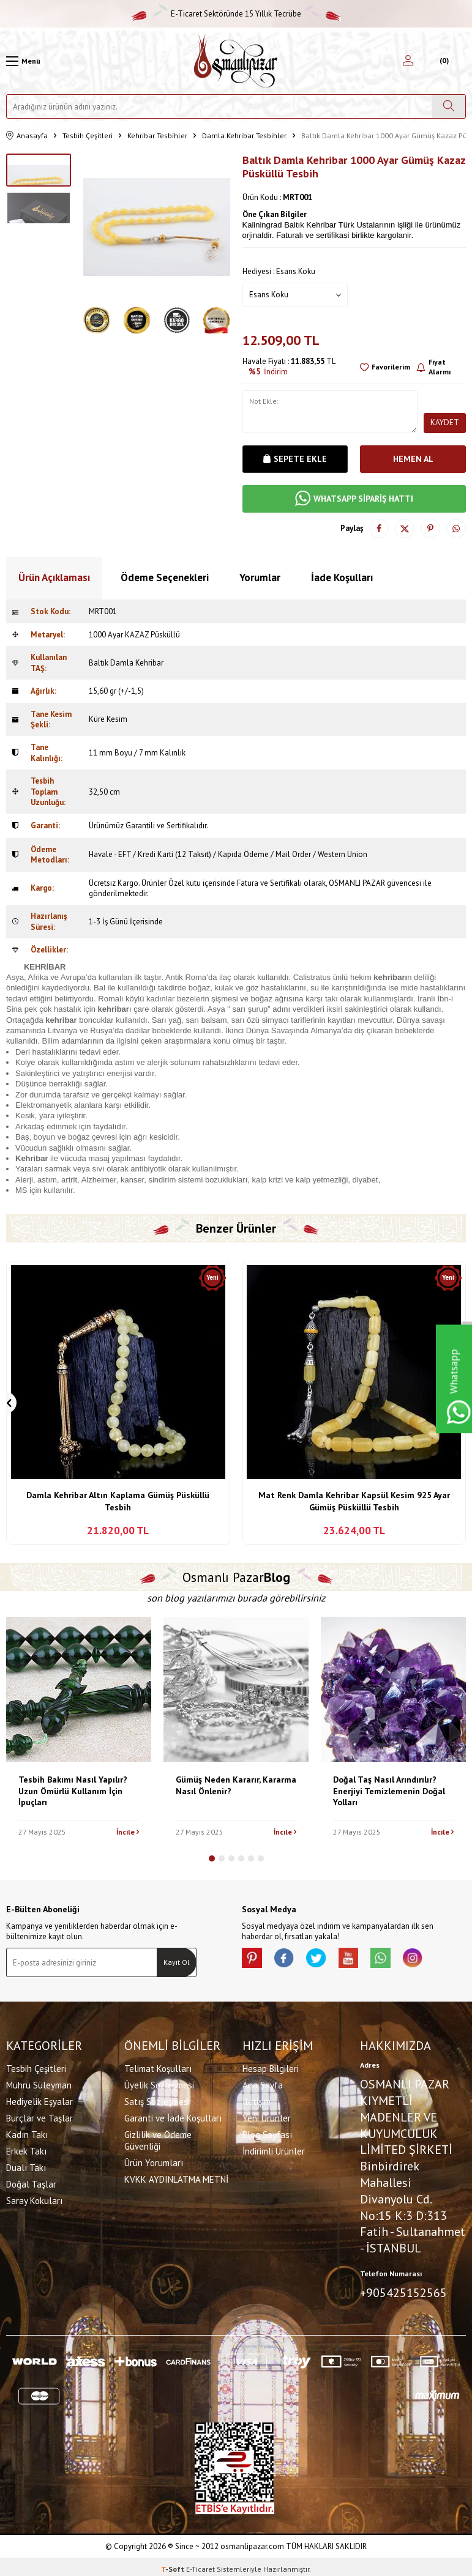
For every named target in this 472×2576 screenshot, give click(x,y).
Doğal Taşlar (31, 2182)
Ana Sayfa (262, 2082)
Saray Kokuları (34, 2198)
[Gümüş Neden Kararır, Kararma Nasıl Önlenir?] (236, 1689)
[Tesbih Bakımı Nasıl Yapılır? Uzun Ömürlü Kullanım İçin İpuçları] (78, 1689)
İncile (127, 1831)
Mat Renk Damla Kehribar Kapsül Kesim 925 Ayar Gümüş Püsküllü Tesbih (354, 1501)
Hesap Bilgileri (270, 2066)
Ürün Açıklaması (54, 577)
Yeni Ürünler (266, 2115)
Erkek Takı (26, 2149)
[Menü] (23, 61)
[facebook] (291, 1960)
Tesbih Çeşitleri (87, 135)
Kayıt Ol (176, 1962)
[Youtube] (364, 1960)
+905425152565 (403, 2290)
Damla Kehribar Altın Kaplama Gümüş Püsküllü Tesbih (117, 1501)
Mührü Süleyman (39, 2082)
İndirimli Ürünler (273, 2149)
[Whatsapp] (401, 1960)
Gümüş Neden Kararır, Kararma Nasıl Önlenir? (236, 1785)
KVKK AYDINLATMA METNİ (176, 2177)
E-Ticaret (200, 2564)
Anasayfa (27, 136)
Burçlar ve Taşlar (39, 2115)
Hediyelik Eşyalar (39, 2099)
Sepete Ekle (295, 458)
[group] (156, 227)
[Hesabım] (408, 61)
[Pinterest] (254, 1960)
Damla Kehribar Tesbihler (244, 135)
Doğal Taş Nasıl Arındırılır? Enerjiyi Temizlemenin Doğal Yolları (389, 1791)
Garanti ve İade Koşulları (173, 2115)
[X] (327, 1960)
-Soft (173, 2564)
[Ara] (448, 106)
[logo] (235, 61)
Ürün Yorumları (153, 2160)
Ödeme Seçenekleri (165, 577)
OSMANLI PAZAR (357, 883)
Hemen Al (413, 458)
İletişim (256, 2099)
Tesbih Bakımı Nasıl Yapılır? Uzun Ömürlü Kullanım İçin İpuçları (72, 1791)
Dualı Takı (26, 2165)
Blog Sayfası (267, 2132)
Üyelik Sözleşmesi (159, 2082)
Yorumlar (259, 577)
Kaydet (444, 422)
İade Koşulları (342, 577)
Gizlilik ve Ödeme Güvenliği (158, 2138)
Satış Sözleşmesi (157, 2099)
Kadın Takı (27, 2132)
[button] (212, 1858)
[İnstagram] (437, 1960)
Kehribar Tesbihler (157, 135)
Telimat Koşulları (158, 2066)
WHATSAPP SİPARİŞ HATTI (354, 499)
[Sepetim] (442, 61)
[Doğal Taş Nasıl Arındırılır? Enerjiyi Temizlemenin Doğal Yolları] (393, 1689)
